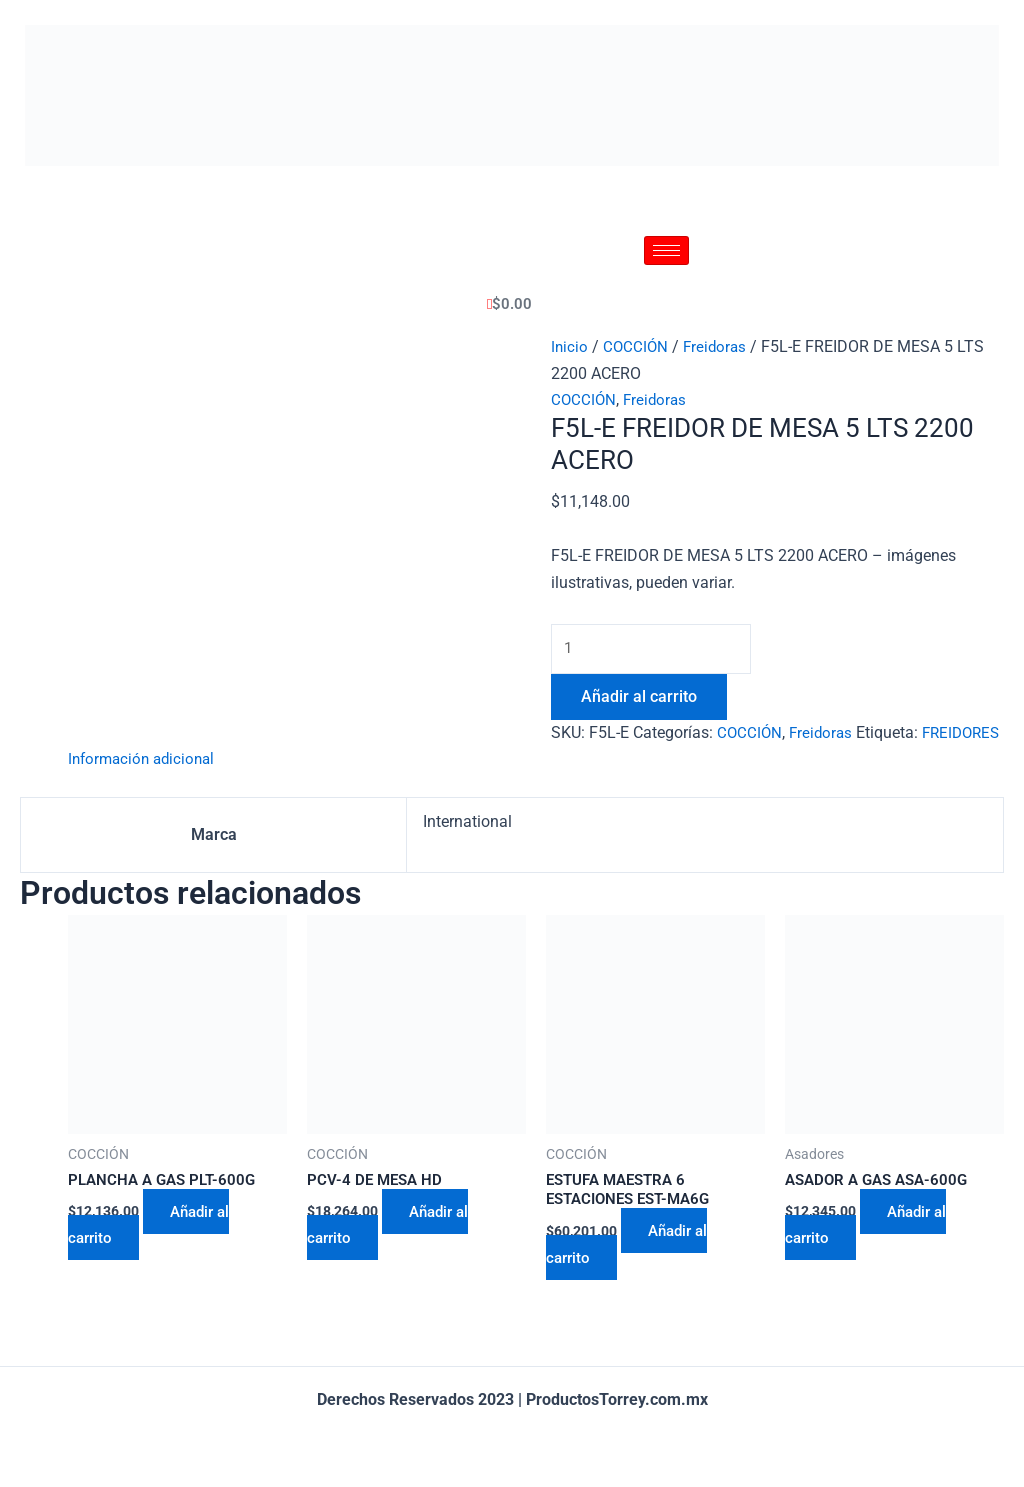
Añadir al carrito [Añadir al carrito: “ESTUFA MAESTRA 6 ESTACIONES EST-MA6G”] (631, 1274)
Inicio (570, 346)
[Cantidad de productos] (655, 650)
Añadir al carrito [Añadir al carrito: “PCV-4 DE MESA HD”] (392, 1253)
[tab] (145, 788)
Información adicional (145, 787)
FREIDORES (592, 761)
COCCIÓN (637, 346)
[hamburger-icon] (666, 250)
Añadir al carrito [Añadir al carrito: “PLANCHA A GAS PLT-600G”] (153, 1253)
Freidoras (719, 346)
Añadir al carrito (639, 698)
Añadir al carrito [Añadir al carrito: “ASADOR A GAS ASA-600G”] (870, 1253)
